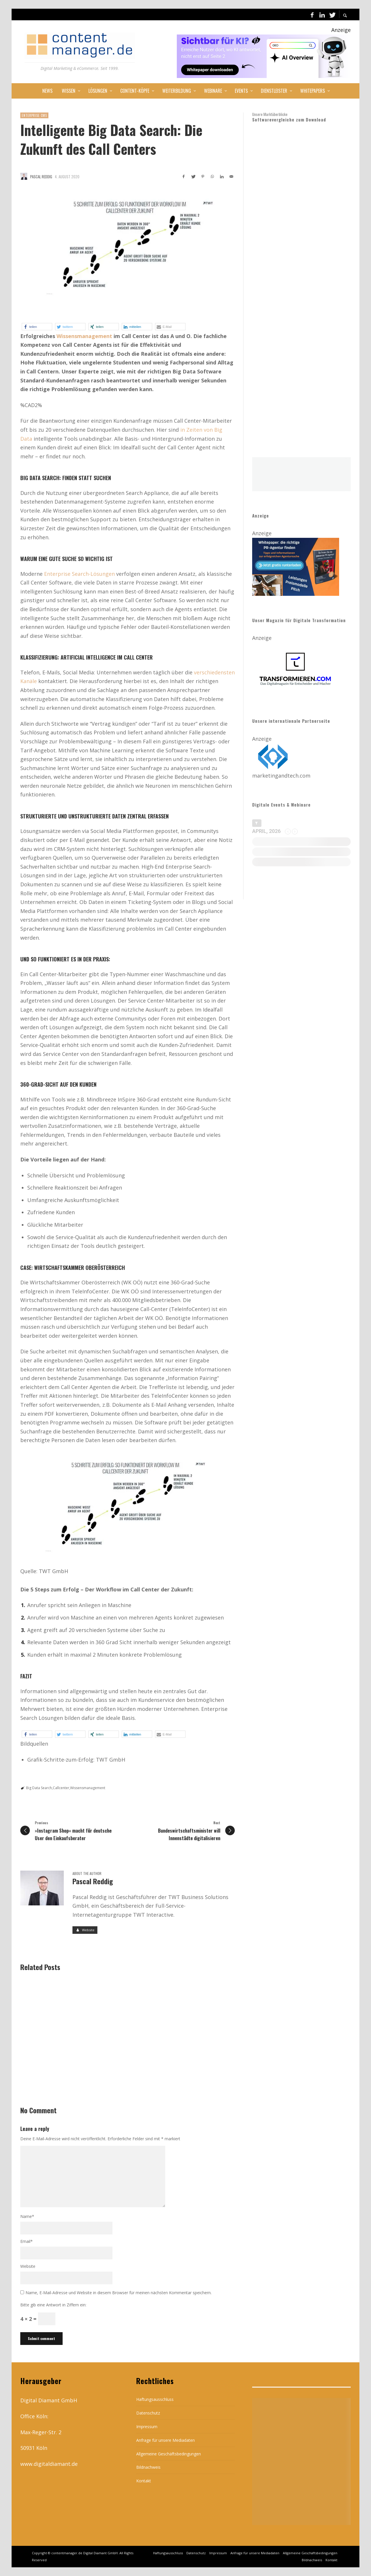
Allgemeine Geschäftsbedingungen (168, 2454)
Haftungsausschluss (155, 2399)
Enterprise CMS (34, 115)
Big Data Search (39, 1787)
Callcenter (61, 1787)
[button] (37, 326)
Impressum (146, 2426)
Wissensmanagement (84, 336)
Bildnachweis (148, 2467)
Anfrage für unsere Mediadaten (165, 2440)
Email (26, 2241)
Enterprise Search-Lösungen (80, 573)
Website (27, 2266)
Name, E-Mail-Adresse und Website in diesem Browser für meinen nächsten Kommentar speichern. (119, 2292)
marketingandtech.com (281, 775)
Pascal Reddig (41, 176)
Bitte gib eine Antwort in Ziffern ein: (53, 2305)
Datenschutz (148, 2413)
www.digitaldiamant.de (49, 2463)
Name (27, 2216)
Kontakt (143, 2481)
